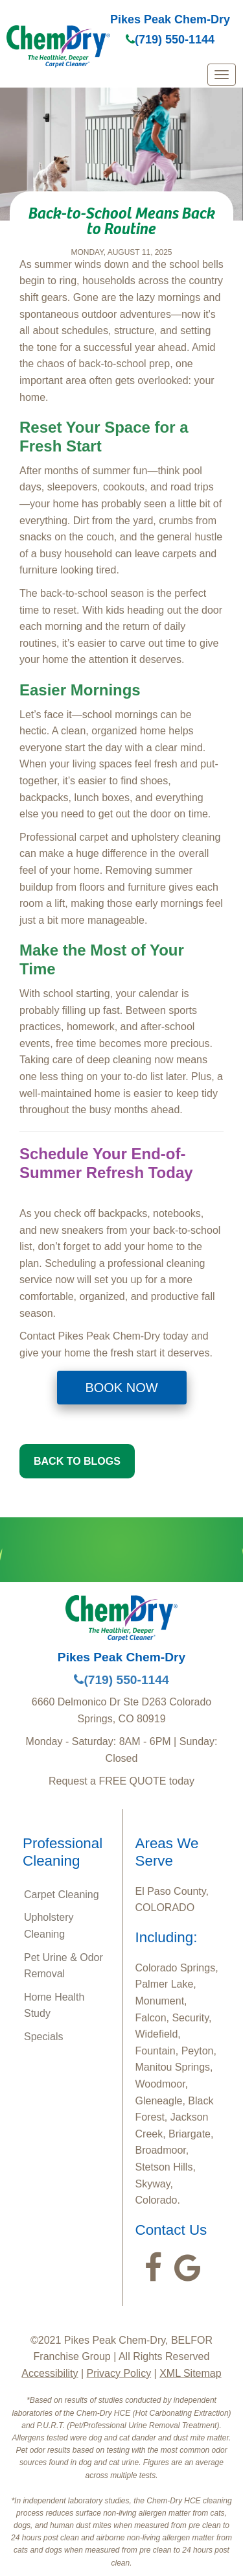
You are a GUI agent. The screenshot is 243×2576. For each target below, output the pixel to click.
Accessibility (49, 2373)
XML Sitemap (190, 2373)
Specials (43, 2036)
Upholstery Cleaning (48, 1926)
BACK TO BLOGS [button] (77, 1461)
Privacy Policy (119, 2373)
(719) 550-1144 (170, 39)
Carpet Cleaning (61, 1894)
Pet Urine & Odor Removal (63, 1966)
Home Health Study (54, 2005)
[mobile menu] (221, 75)
